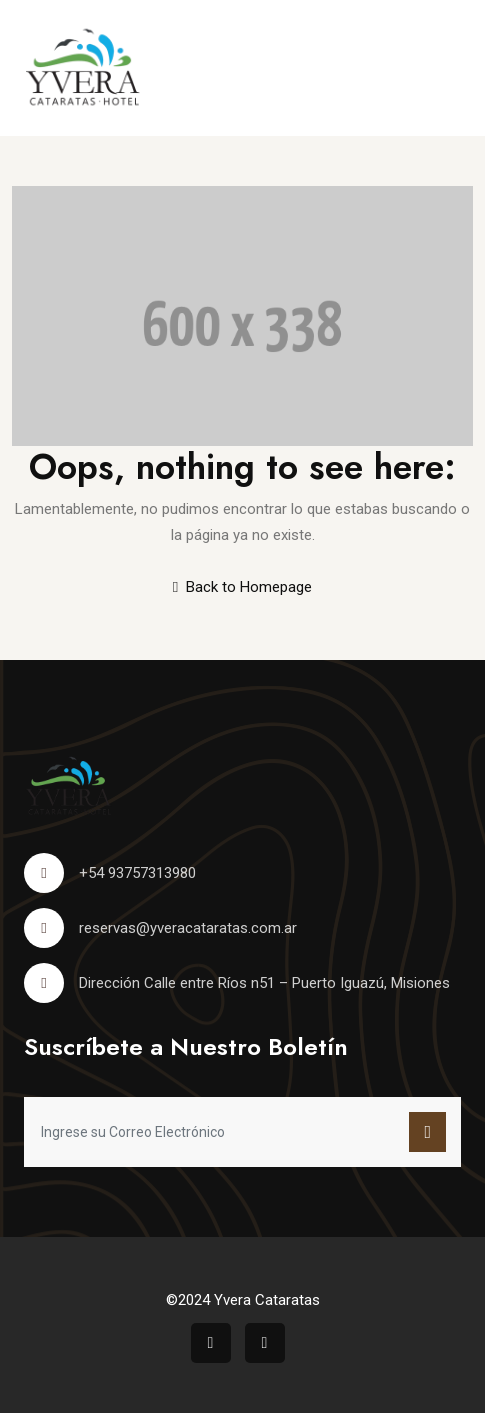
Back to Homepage (242, 587)
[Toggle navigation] (446, 68)
